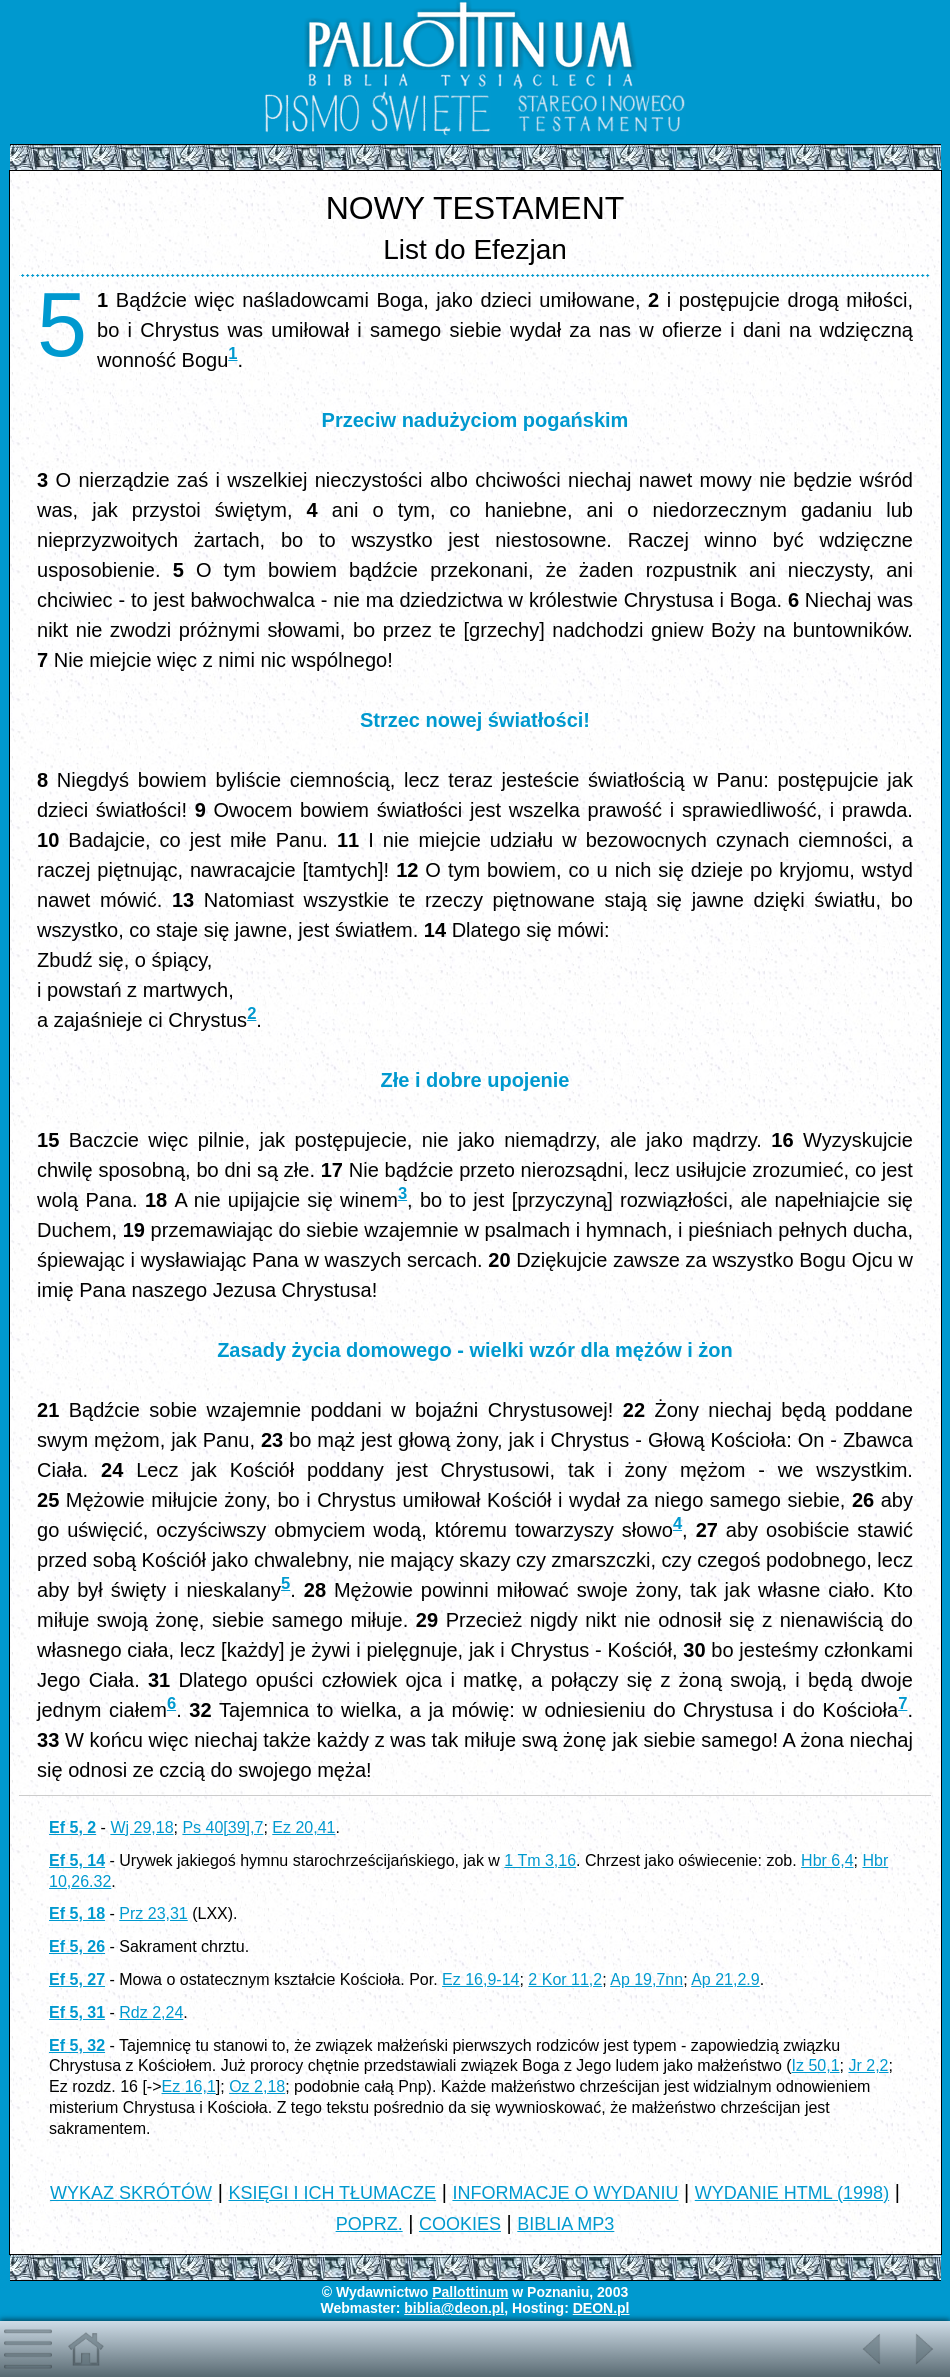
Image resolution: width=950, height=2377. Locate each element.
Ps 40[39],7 (222, 1827)
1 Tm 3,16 (540, 1860)
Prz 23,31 (153, 1913)
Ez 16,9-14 (480, 1979)
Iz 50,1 (816, 2065)
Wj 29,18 (141, 1827)
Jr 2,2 (869, 2065)
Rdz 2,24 (151, 2012)
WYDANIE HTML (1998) (792, 2193)
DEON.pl (601, 2308)
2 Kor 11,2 (565, 1979)
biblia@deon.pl (454, 2308)
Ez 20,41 (303, 1827)
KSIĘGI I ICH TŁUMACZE (332, 2193)
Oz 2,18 (257, 2086)
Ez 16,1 (189, 2086)
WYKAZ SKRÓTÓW (131, 2193)
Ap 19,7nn (646, 1979)
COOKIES (460, 2224)
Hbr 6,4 (827, 1860)
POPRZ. (369, 2224)
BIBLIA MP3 (565, 2224)
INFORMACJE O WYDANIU (565, 2193)
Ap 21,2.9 (725, 1979)
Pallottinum (470, 2292)
